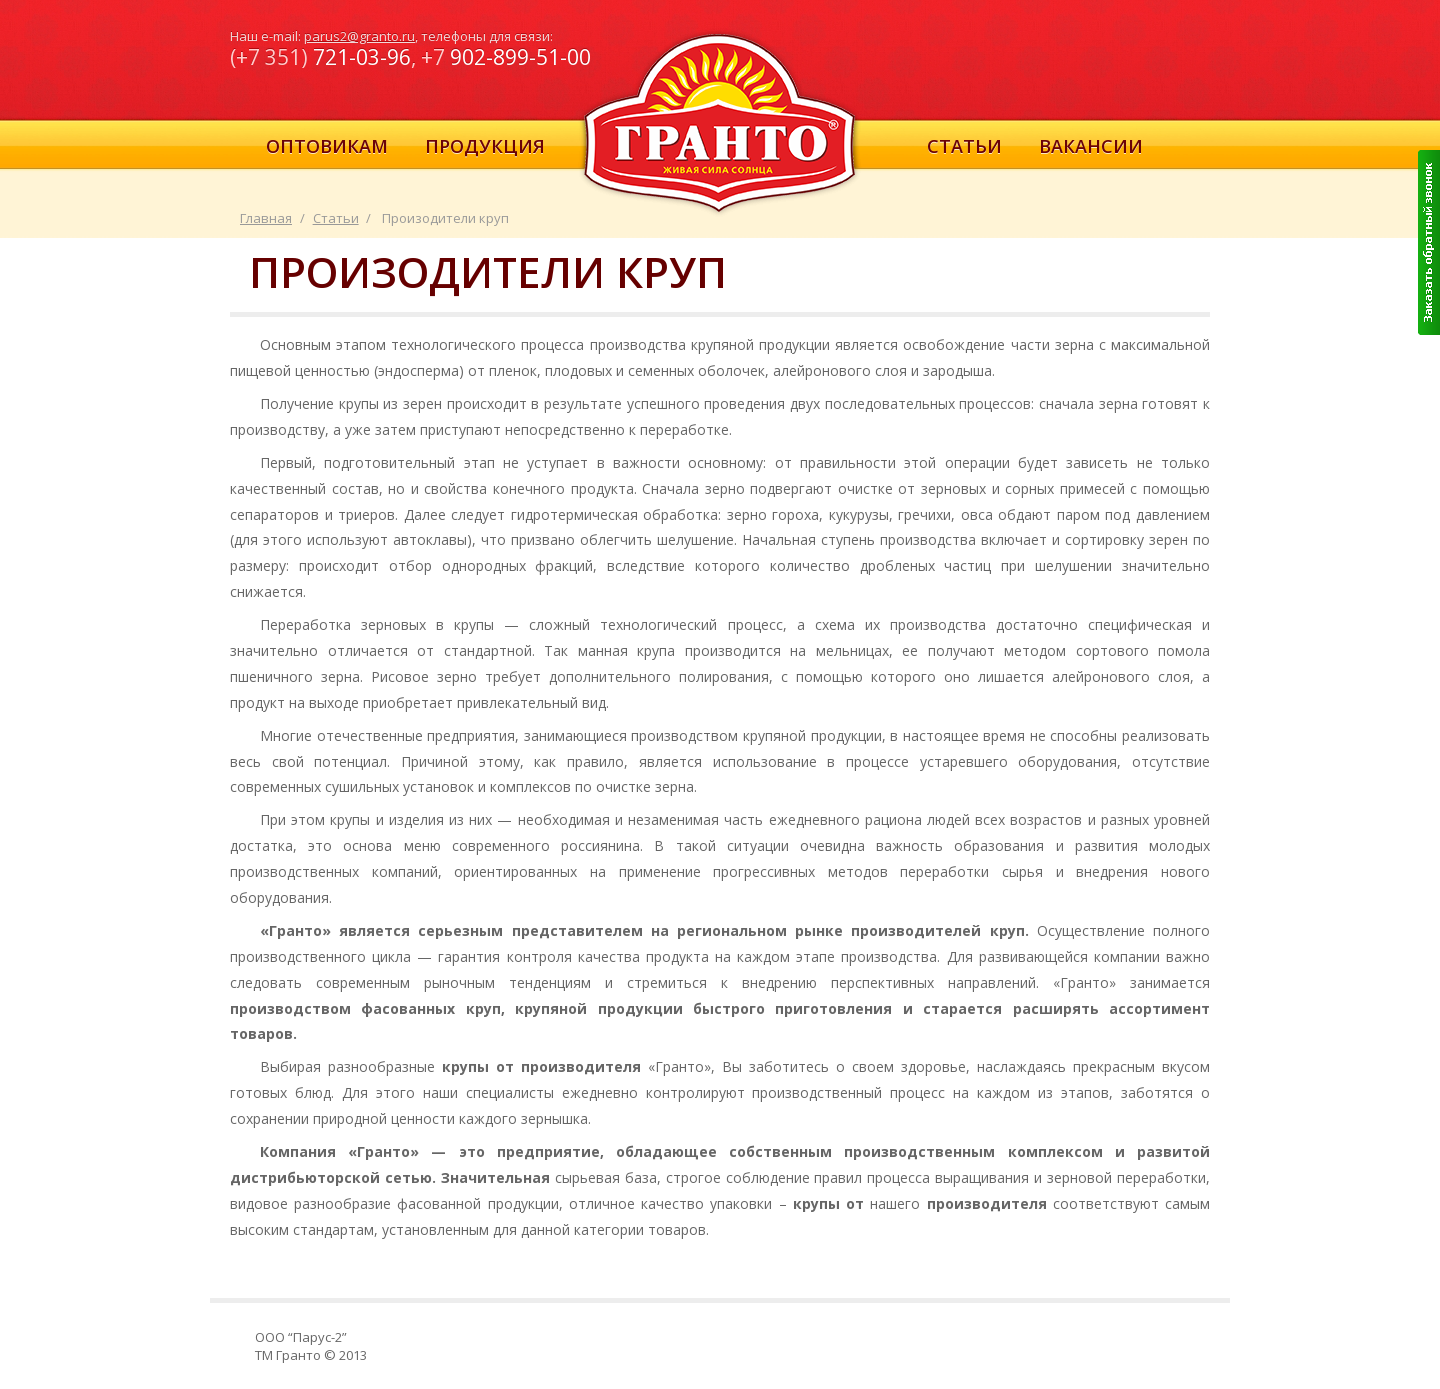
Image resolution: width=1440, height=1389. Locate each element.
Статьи (964, 146)
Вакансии (1091, 146)
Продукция (485, 146)
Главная (266, 218)
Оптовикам (327, 146)
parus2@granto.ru (359, 36)
